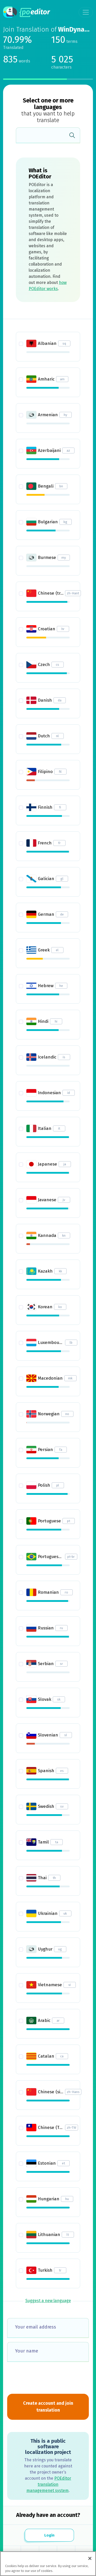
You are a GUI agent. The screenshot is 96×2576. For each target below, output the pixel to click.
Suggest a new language (48, 2300)
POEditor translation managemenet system (48, 2484)
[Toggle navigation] (86, 12)
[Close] (89, 2562)
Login (49, 2535)
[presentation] (48, 2376)
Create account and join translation (48, 2406)
